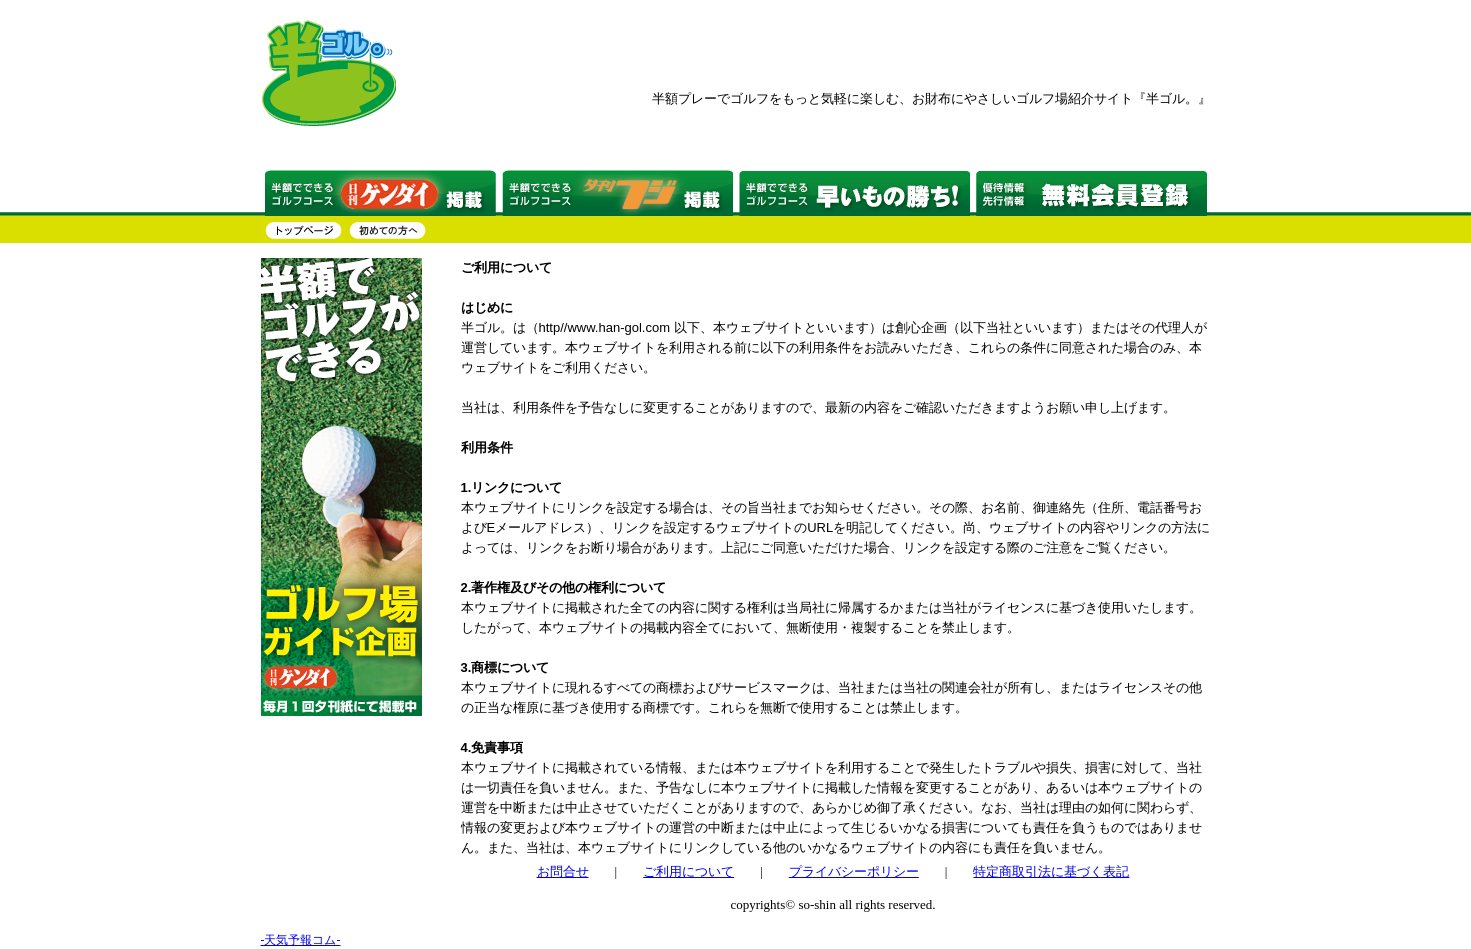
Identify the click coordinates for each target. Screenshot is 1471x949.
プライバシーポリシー (854, 871)
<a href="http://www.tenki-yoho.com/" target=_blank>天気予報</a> (336, 842)
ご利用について (688, 871)
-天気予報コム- (301, 940)
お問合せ (563, 871)
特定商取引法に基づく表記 (1051, 871)
